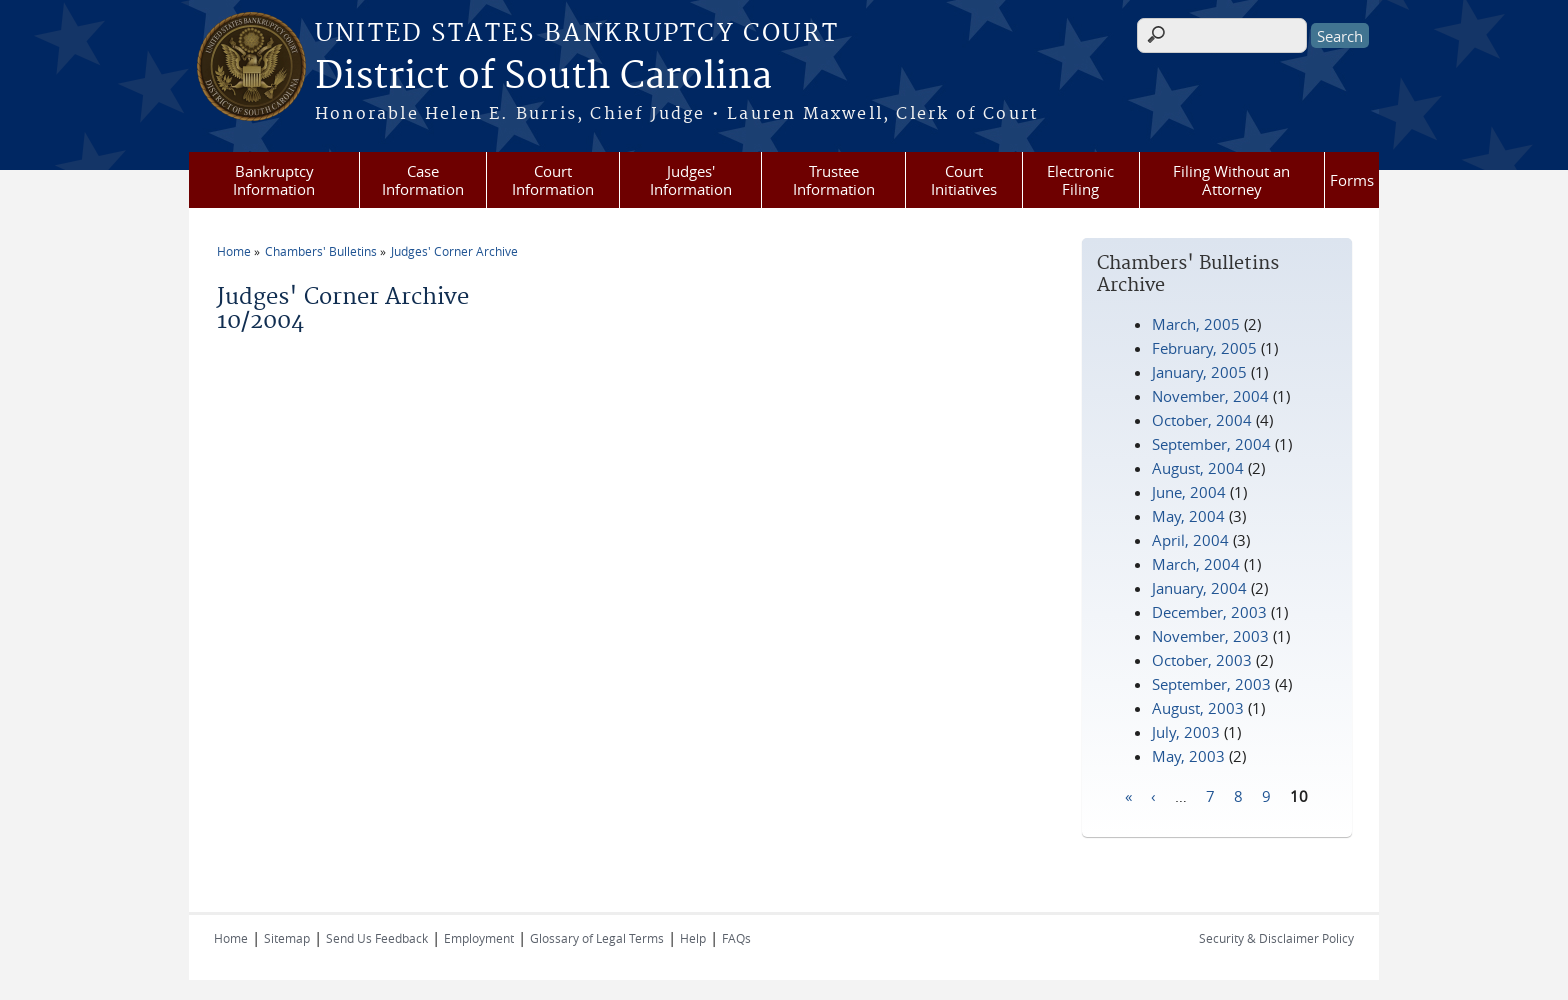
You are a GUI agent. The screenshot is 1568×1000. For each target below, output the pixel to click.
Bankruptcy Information (274, 180)
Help (693, 938)
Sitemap (287, 938)
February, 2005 (1204, 348)
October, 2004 (1202, 420)
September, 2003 (1211, 684)
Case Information (423, 180)
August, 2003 (1198, 708)
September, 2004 (1211, 444)
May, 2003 (1188, 756)
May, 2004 (1188, 516)
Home (234, 251)
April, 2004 (1190, 540)
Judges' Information (691, 180)
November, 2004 (1210, 396)
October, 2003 (1202, 660)
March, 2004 (1196, 564)
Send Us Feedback (377, 938)
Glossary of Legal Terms (597, 938)
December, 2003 (1209, 612)
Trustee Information (834, 180)
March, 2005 (1196, 324)
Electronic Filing (1080, 180)
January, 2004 (1199, 588)
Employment (479, 938)
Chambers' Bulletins (321, 251)
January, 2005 (1199, 372)
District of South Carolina (543, 77)
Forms (1352, 180)
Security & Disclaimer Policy (1276, 938)
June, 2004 (1189, 492)
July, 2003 (1186, 732)
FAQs (736, 938)
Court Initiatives (964, 180)
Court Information (553, 180)
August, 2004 (1198, 468)
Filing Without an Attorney (1231, 180)
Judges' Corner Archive (454, 251)
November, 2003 (1210, 636)
